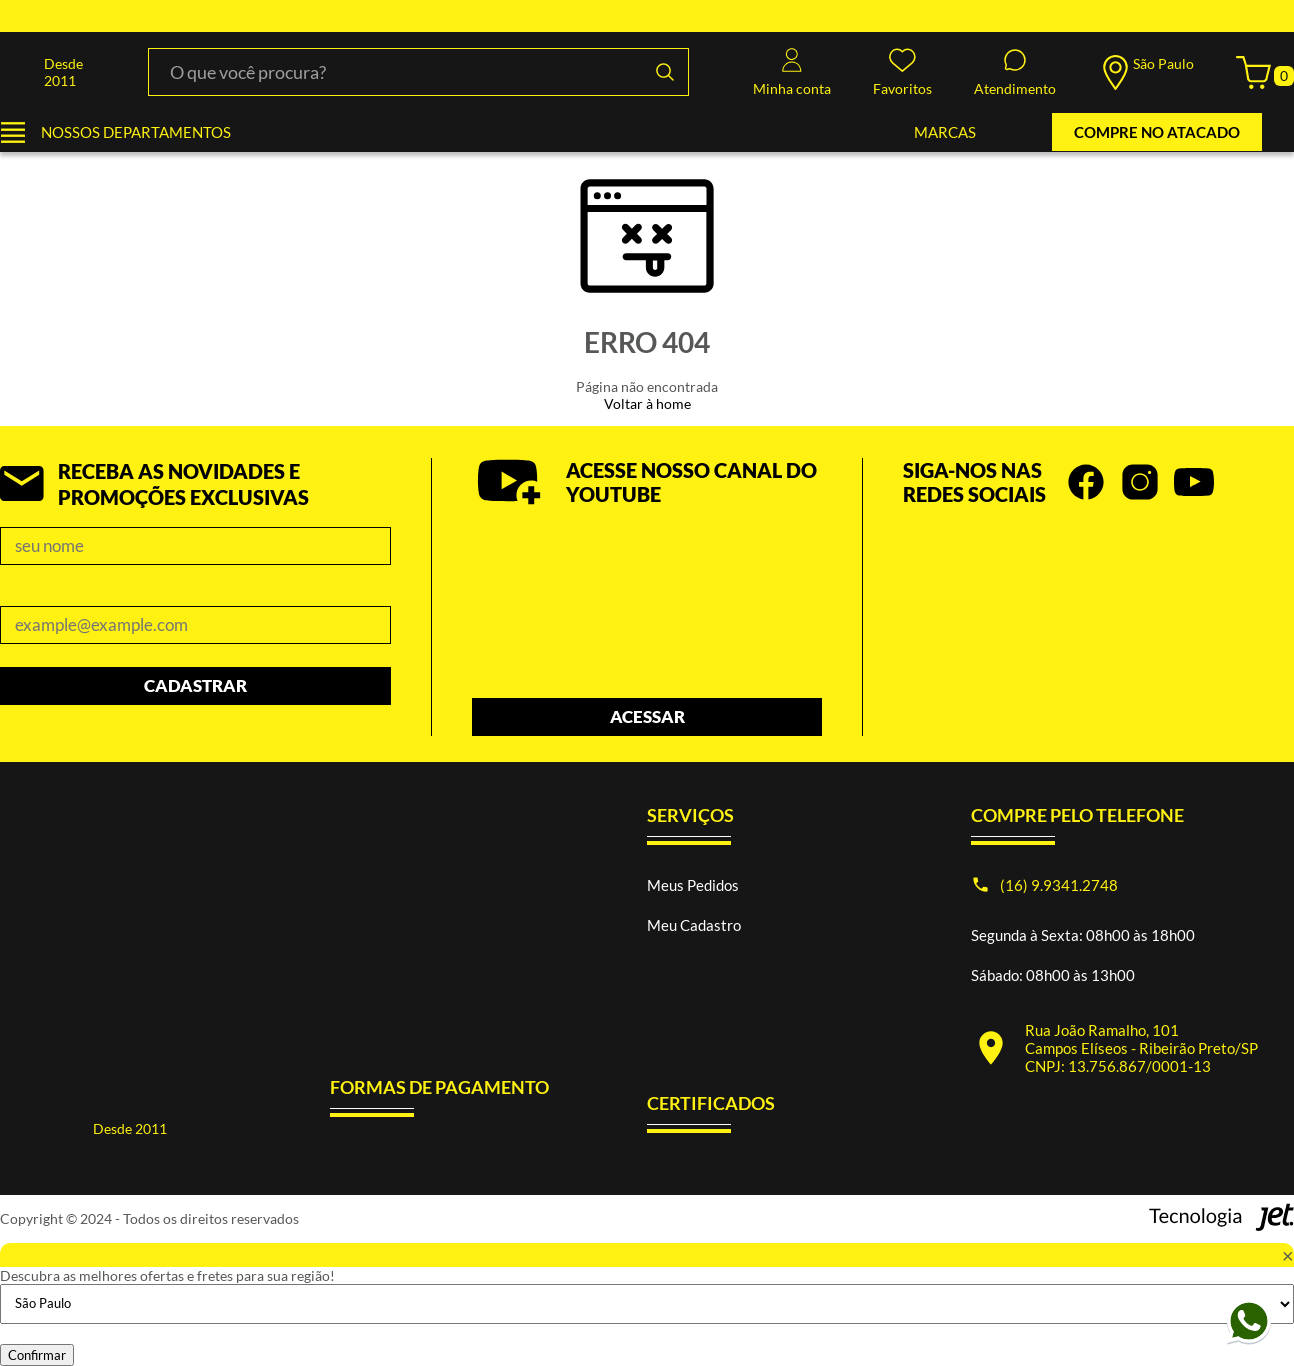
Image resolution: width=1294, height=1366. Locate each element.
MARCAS (945, 132)
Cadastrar (195, 685)
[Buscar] (665, 72)
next (1284, 577)
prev (1258, 577)
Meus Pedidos (693, 885)
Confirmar (37, 1355)
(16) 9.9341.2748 (1059, 885)
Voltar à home (647, 403)
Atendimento (1015, 72)
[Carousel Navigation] (1098, 577)
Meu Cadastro (694, 925)
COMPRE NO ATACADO (1157, 132)
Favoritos (902, 72)
